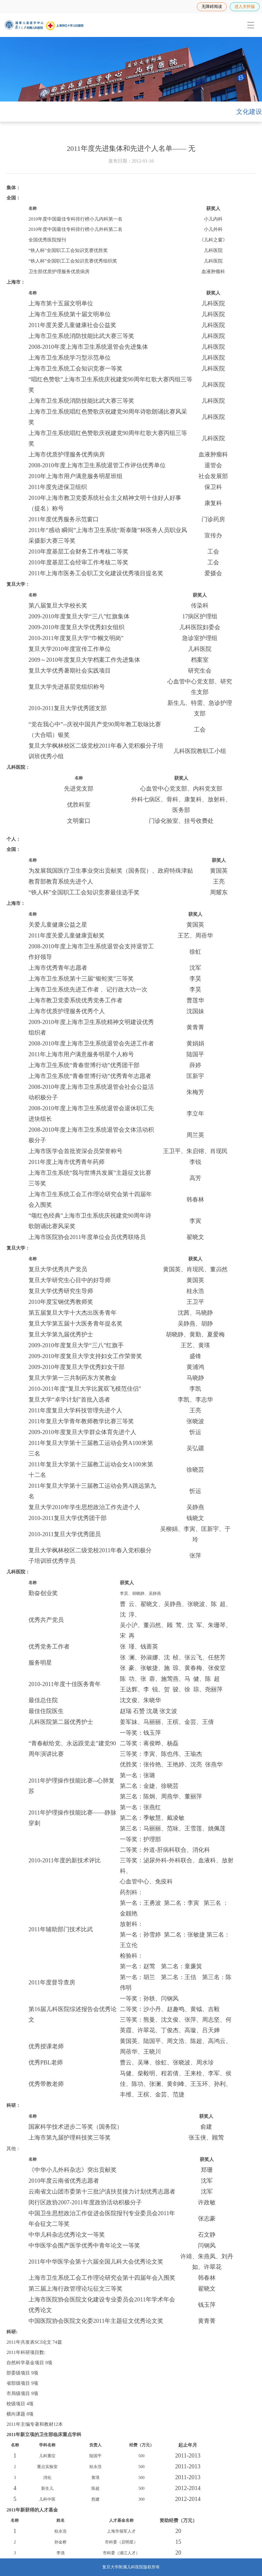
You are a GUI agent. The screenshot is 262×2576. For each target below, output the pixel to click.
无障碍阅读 (211, 6)
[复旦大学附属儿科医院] (44, 25)
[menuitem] (250, 25)
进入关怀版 (244, 6)
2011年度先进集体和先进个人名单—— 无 (131, 148)
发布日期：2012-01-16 (131, 160)
